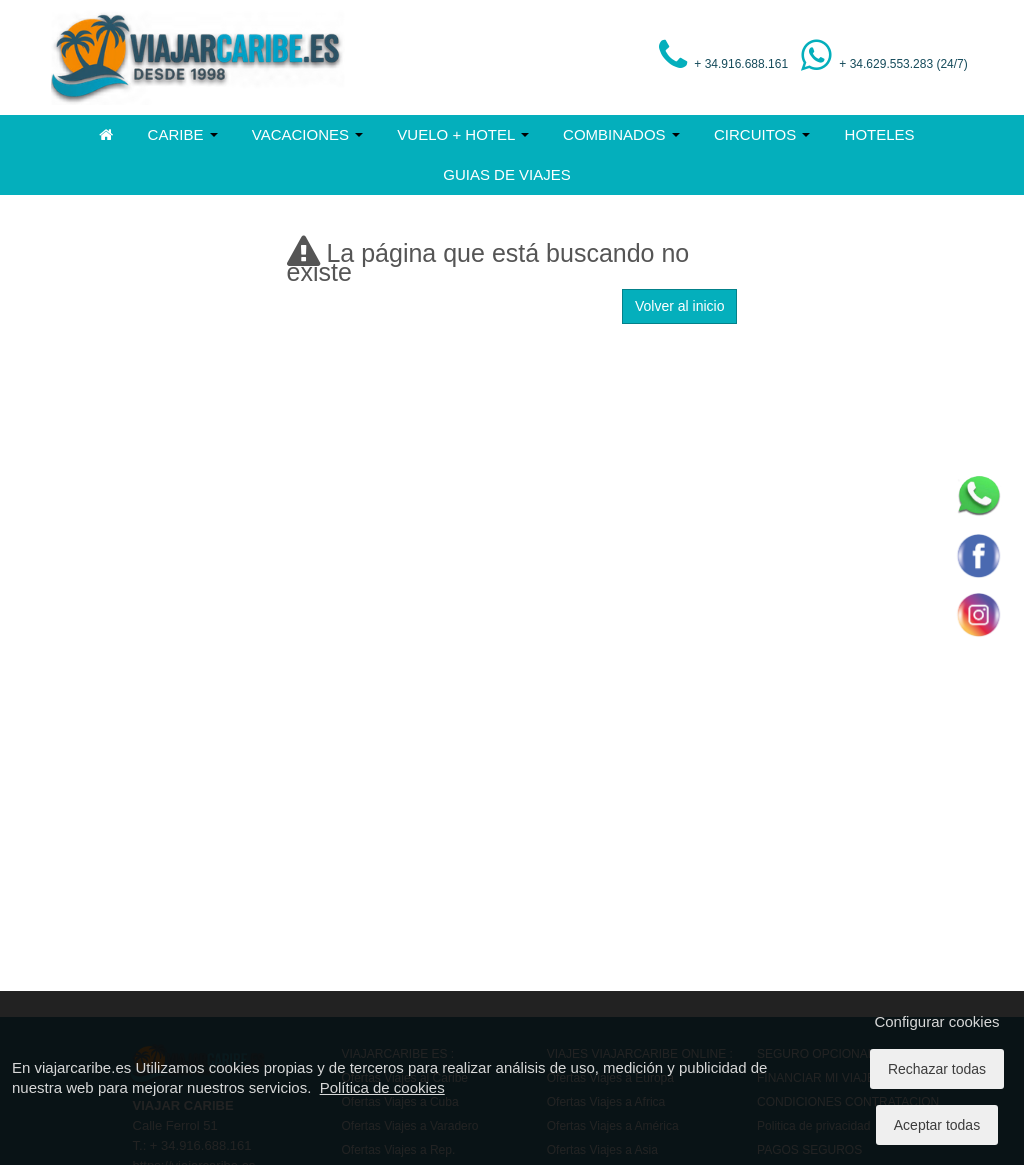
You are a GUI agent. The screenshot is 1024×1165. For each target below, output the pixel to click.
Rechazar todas (937, 1069)
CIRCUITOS (762, 134)
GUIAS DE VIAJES (507, 174)
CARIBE (183, 134)
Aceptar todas (937, 1125)
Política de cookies (382, 1087)
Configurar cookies (936, 1021)
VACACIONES (307, 134)
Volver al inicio (680, 306)
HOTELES (880, 134)
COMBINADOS (621, 134)
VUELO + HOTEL (463, 134)
